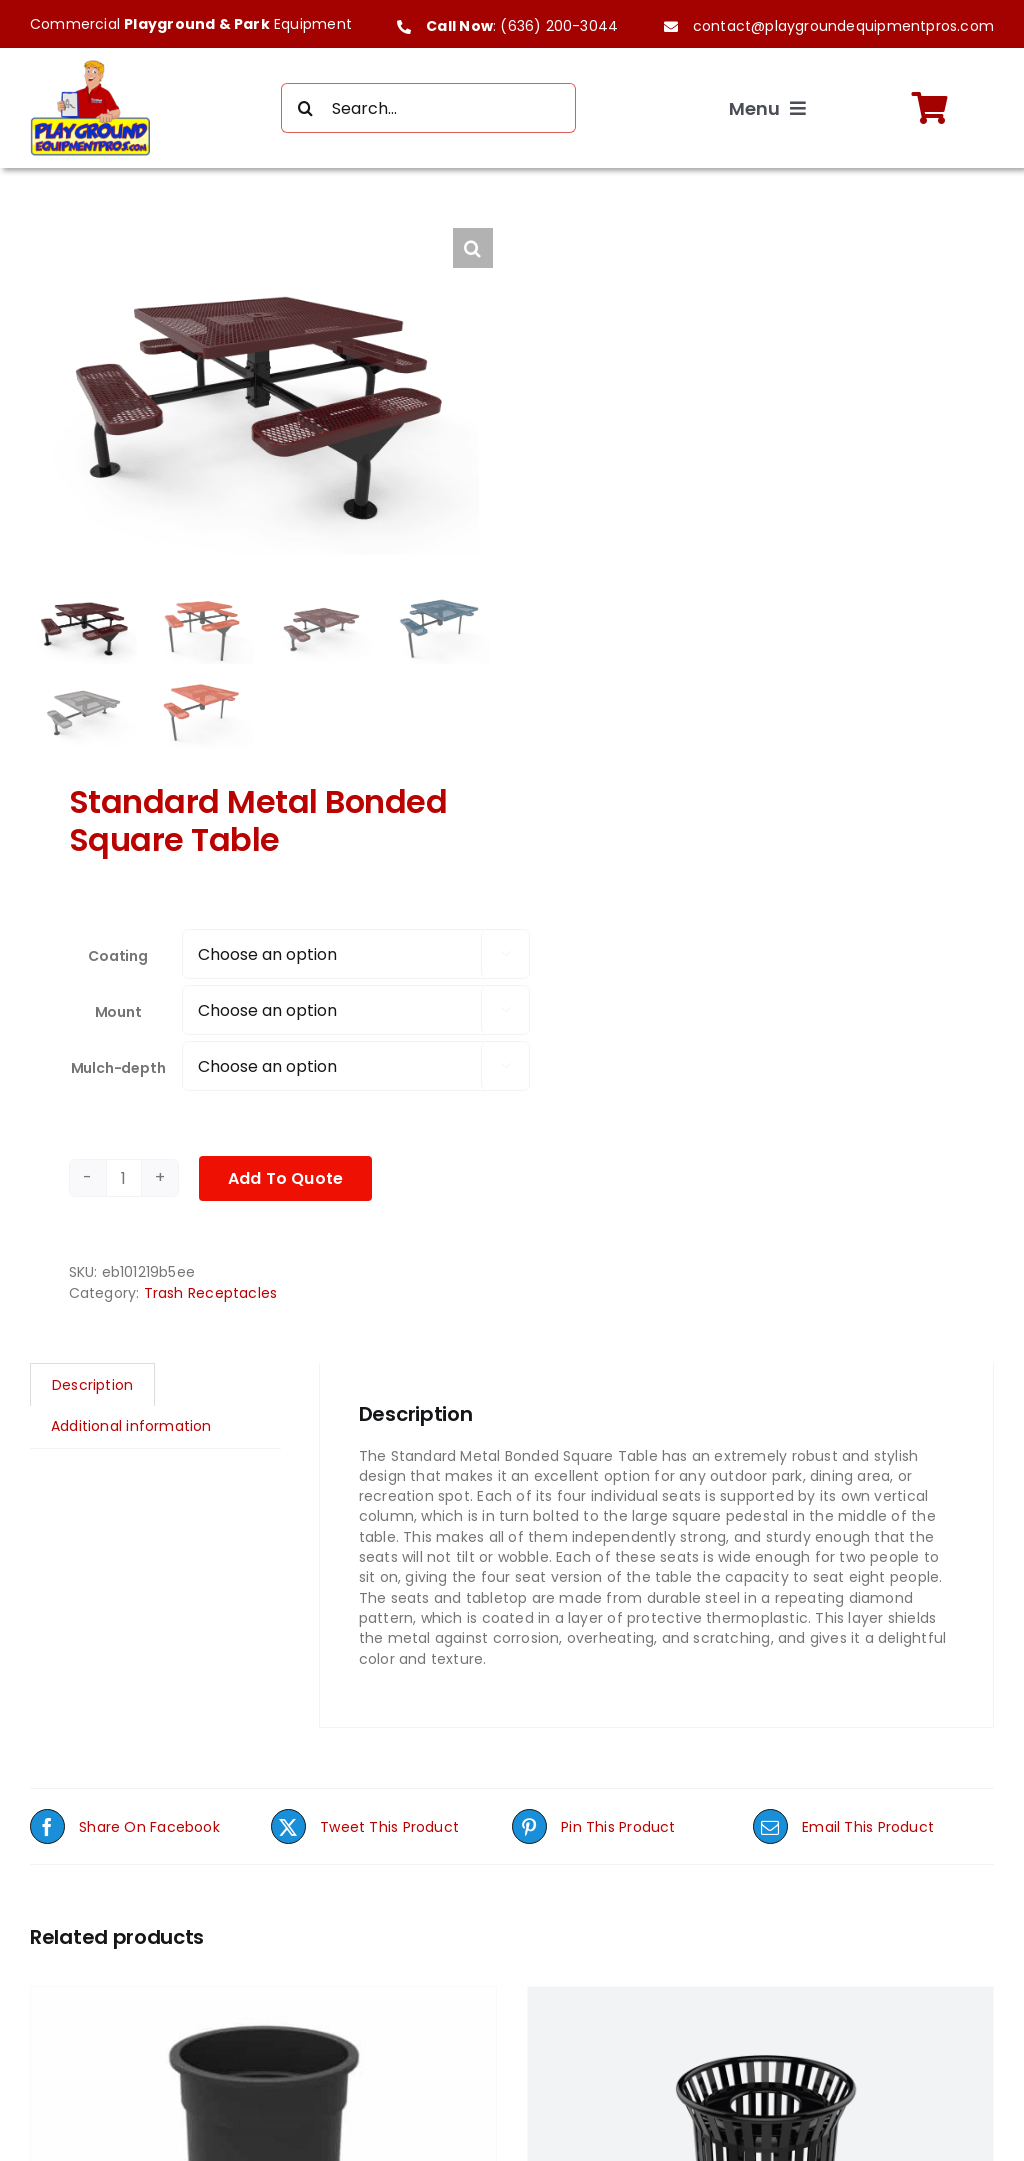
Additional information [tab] (131, 1429)
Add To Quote (286, 1180)
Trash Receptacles (211, 1295)
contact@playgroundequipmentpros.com (843, 26)
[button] (473, 248)
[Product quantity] (124, 1181)
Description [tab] (92, 1387)
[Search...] (429, 108)
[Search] (306, 108)
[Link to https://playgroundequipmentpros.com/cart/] (930, 108)
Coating (118, 958)
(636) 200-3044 (559, 26)
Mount (118, 1014)
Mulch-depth (118, 1070)
